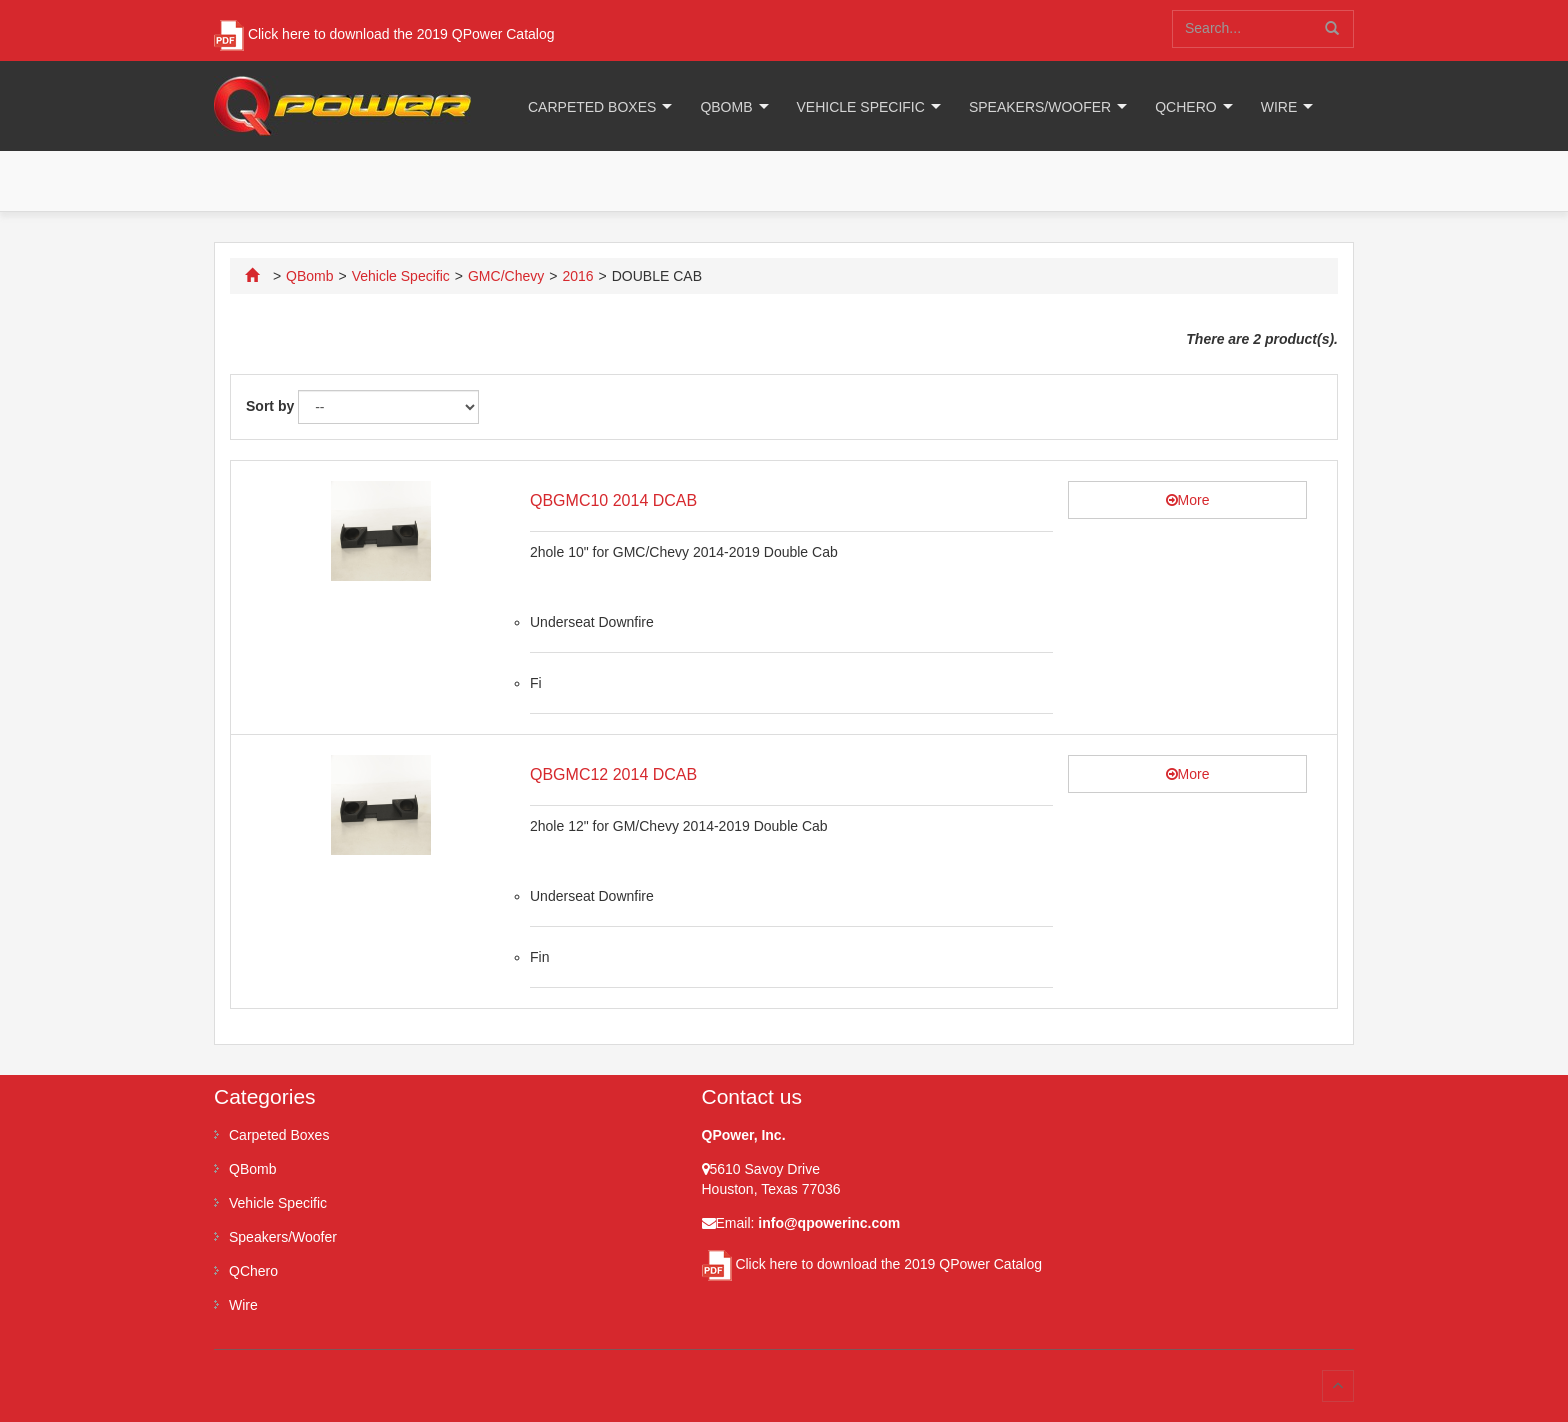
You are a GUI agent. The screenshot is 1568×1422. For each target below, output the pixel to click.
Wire (1279, 107)
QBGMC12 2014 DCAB (613, 774)
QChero (1185, 107)
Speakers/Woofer (1040, 107)
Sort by (270, 406)
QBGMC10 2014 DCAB (613, 500)
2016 (577, 276)
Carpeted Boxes (592, 107)
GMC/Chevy (506, 276)
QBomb (726, 107)
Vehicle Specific (861, 107)
